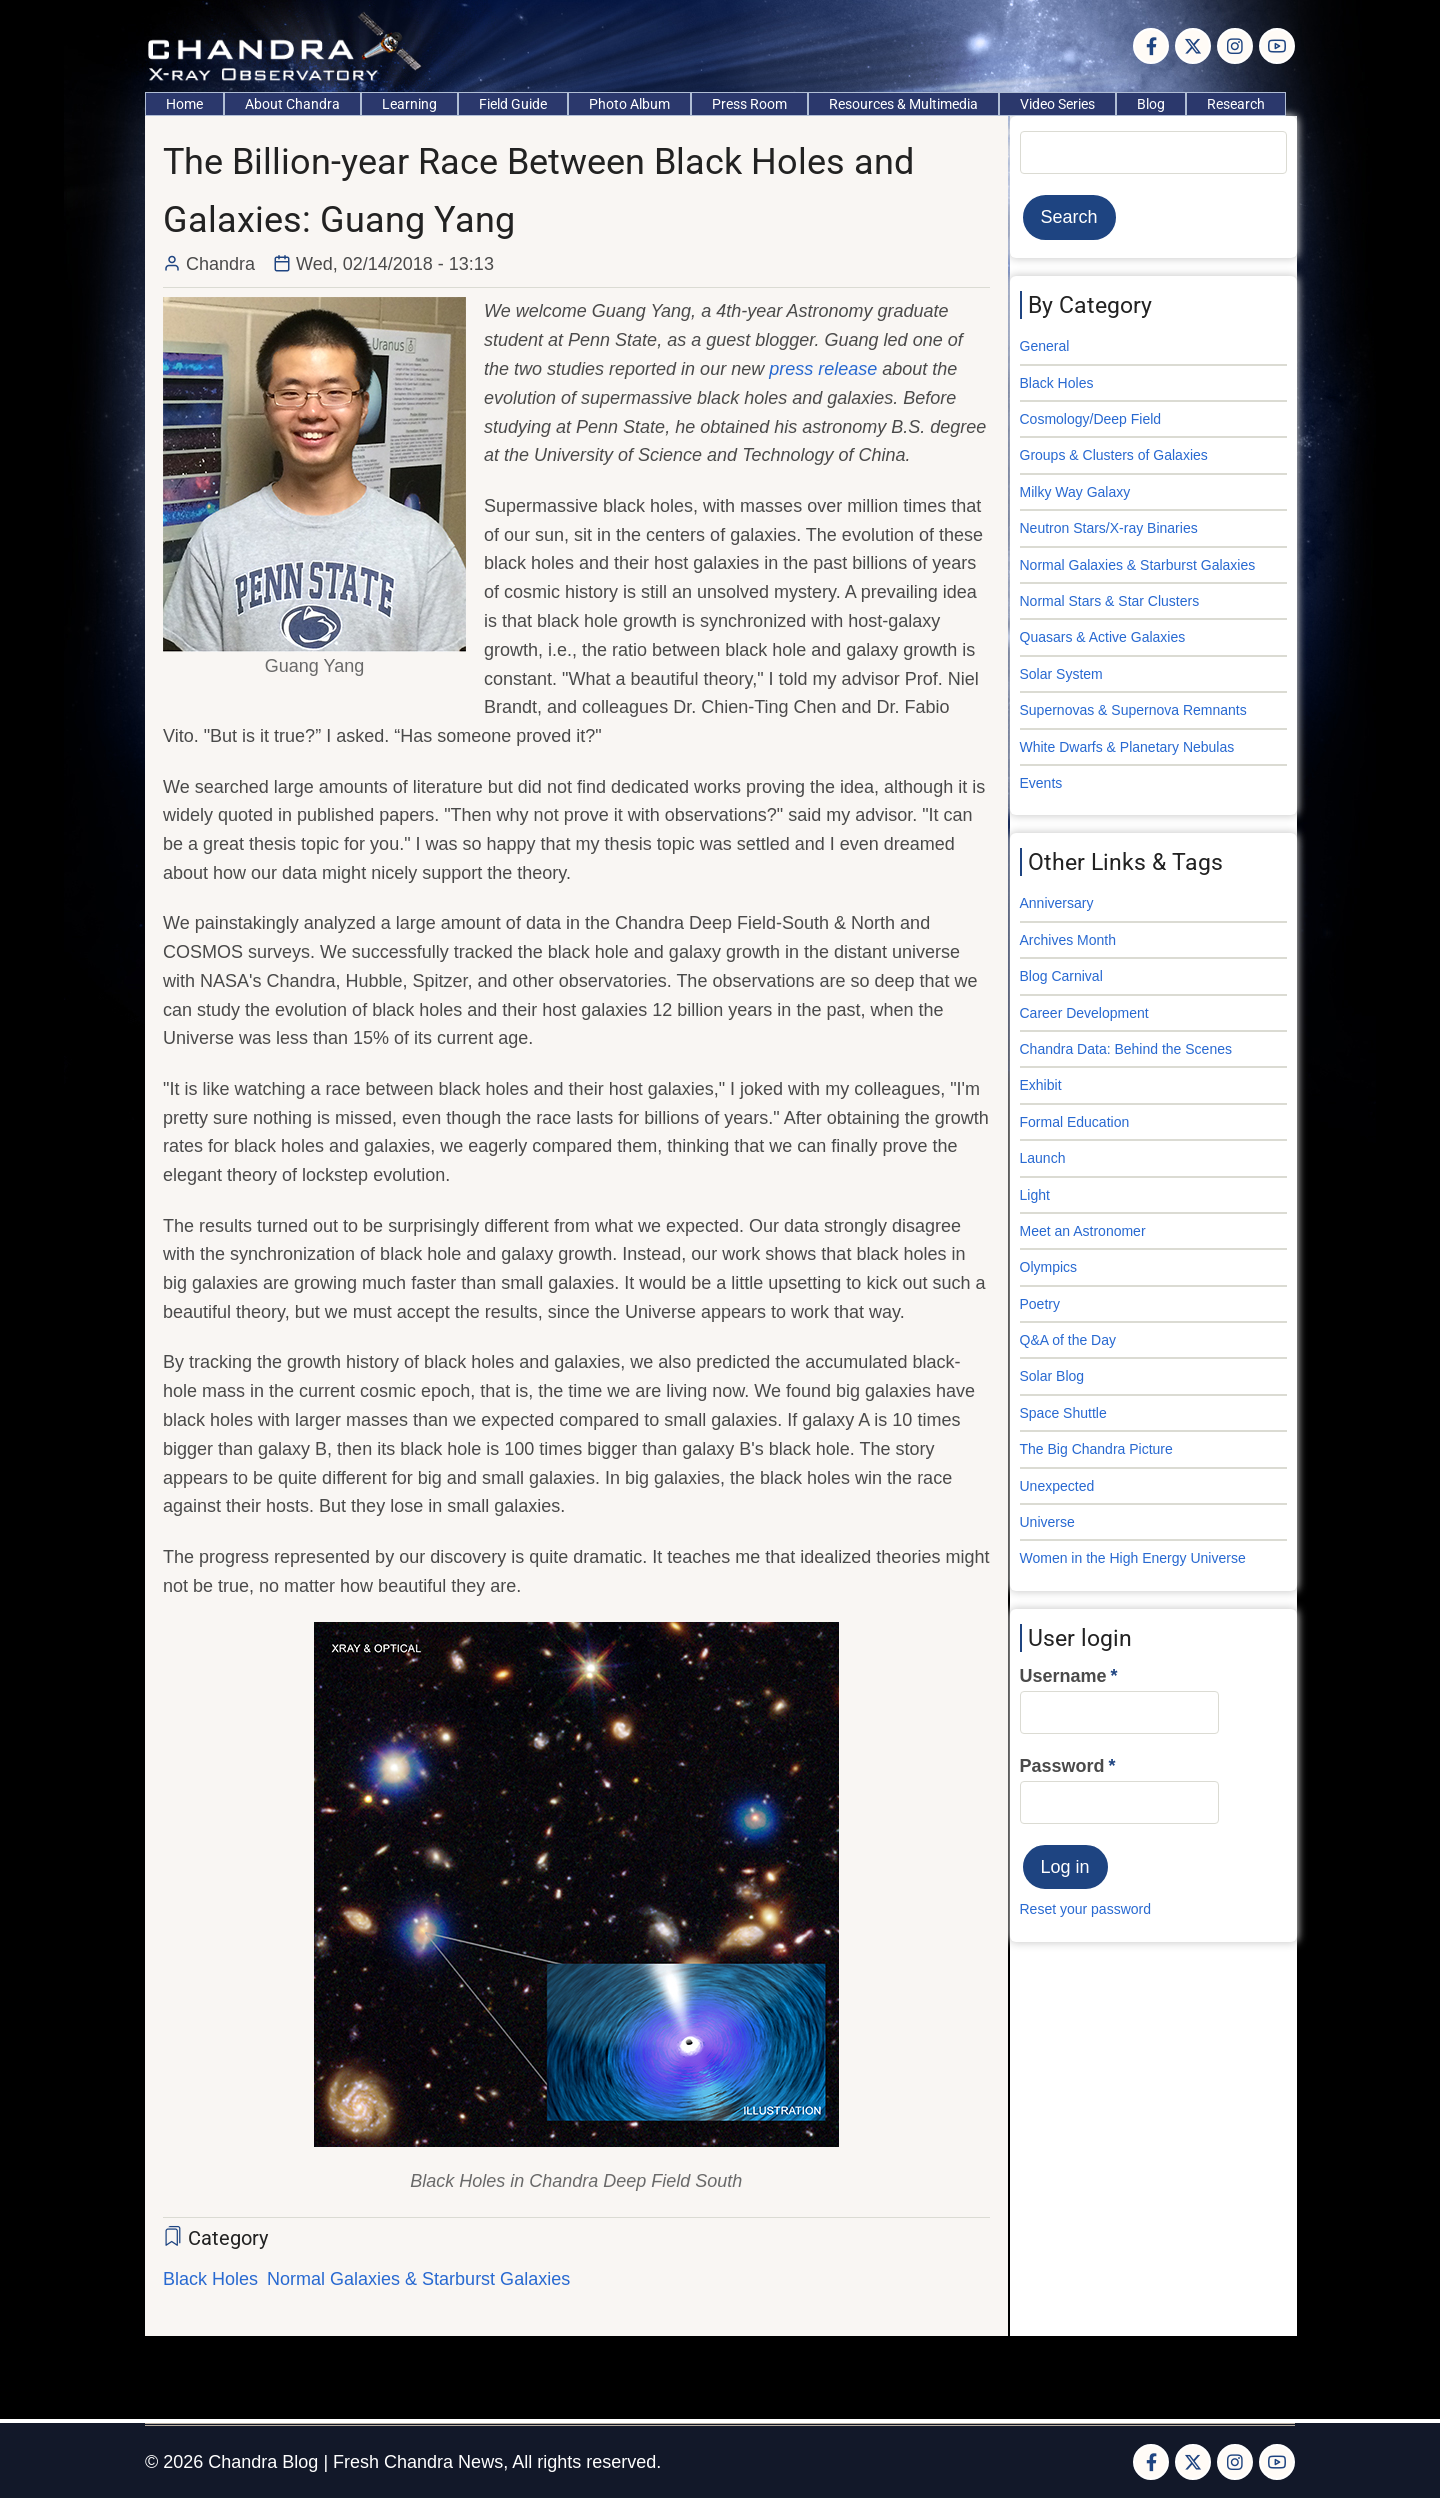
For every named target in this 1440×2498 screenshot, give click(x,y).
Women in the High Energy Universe (1133, 1558)
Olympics (1049, 1267)
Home (184, 104)
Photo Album (629, 104)
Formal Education (1075, 1122)
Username (1063, 1676)
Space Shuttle (1063, 1413)
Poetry (1040, 1304)
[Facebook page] (1151, 46)
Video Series (1057, 104)
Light (1035, 1195)
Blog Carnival (1061, 976)
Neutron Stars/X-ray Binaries (1109, 528)
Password (1062, 1766)
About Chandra (292, 104)
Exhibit (1041, 1085)
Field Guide (513, 104)
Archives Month (1068, 940)
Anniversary (1057, 903)
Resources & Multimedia (903, 104)
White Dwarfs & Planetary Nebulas (1127, 747)
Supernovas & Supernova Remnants (1133, 710)
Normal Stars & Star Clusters (1110, 601)
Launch (1043, 1158)
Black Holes (210, 2279)
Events (1041, 783)
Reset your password (1086, 1909)
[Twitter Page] (1193, 46)
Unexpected (1057, 1486)
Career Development (1084, 1013)
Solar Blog (1052, 1376)
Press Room (749, 104)
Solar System (1061, 674)
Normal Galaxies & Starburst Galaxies (418, 2279)
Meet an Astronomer (1083, 1231)
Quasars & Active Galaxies (1103, 637)
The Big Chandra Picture (1096, 1449)
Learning (409, 104)
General (1045, 346)
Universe (1047, 1522)
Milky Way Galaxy (1075, 492)
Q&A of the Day (1068, 1340)
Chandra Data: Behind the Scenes (1126, 1049)
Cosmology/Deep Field (1091, 419)
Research (1236, 104)
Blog (1151, 104)
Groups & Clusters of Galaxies (1114, 455)
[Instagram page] (1235, 46)
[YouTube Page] (1277, 46)
